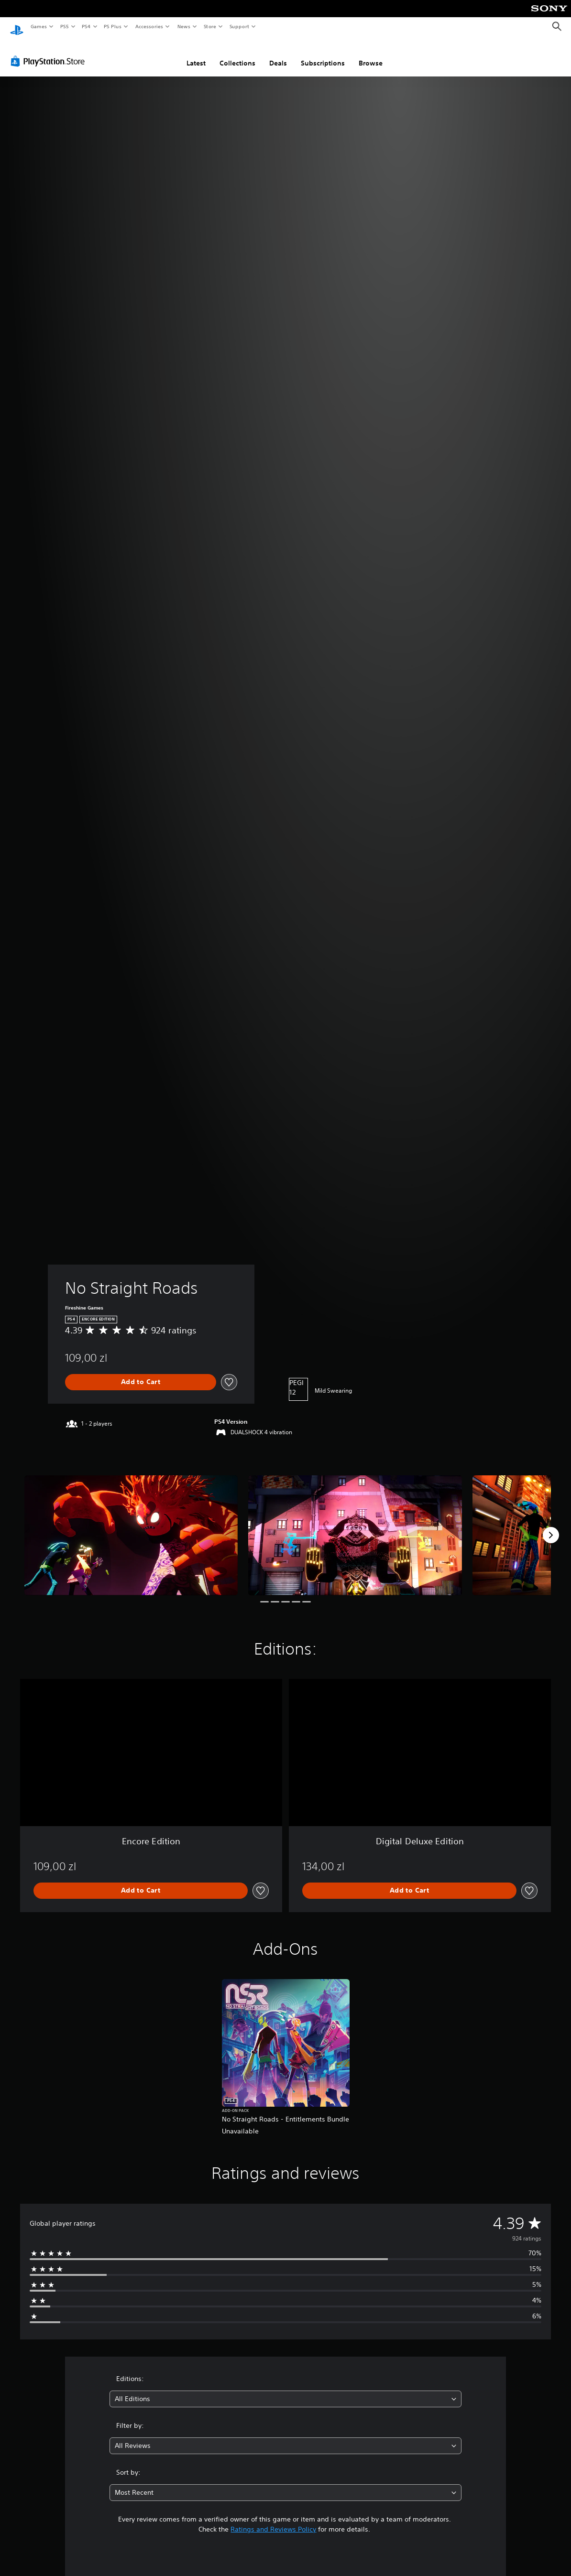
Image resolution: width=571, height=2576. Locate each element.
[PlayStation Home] (17, 26)
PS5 (64, 26)
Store (209, 26)
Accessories (149, 26)
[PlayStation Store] (50, 52)
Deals (278, 54)
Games (38, 26)
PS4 (86, 26)
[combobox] (285, 2389)
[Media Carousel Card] (131, 1526)
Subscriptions (323, 54)
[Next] (551, 1526)
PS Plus (113, 26)
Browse (371, 54)
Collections (237, 54)
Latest (196, 54)
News (183, 26)
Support (239, 26)
